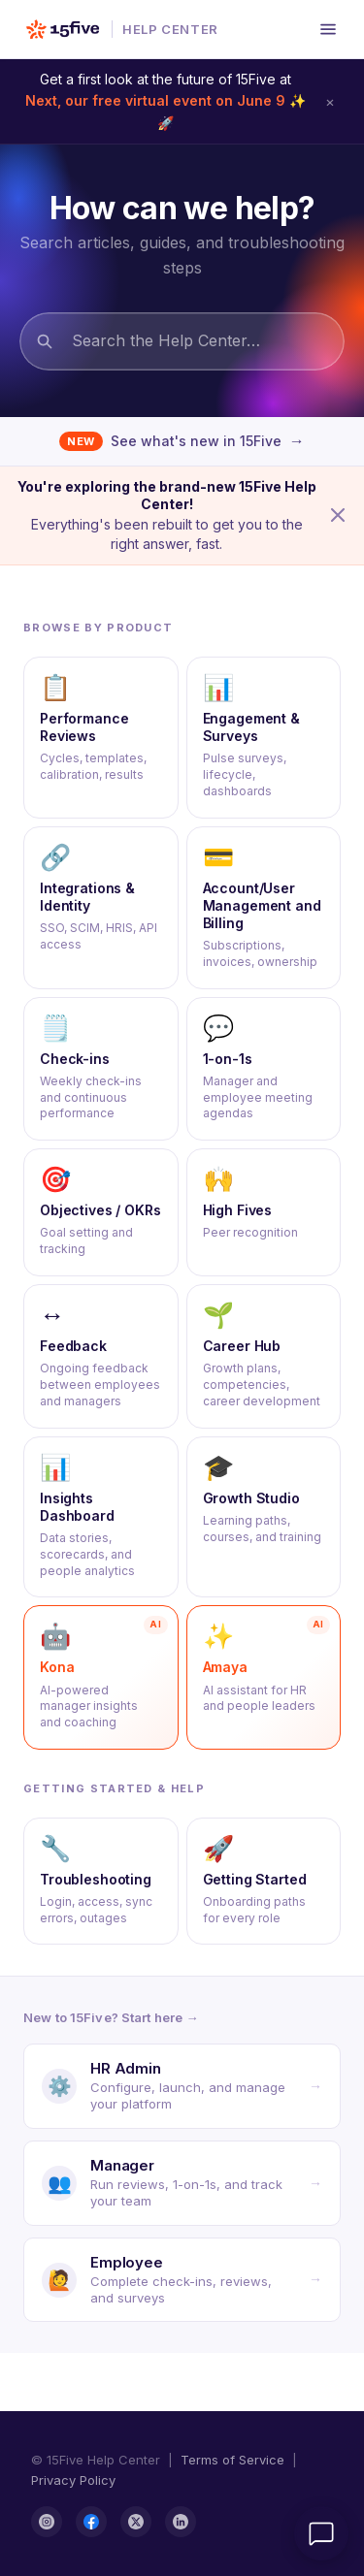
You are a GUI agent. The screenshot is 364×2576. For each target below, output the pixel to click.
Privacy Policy (73, 2480)
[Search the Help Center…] (182, 341)
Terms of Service (232, 2459)
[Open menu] (328, 29)
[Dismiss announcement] (337, 515)
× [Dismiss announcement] (330, 101)
